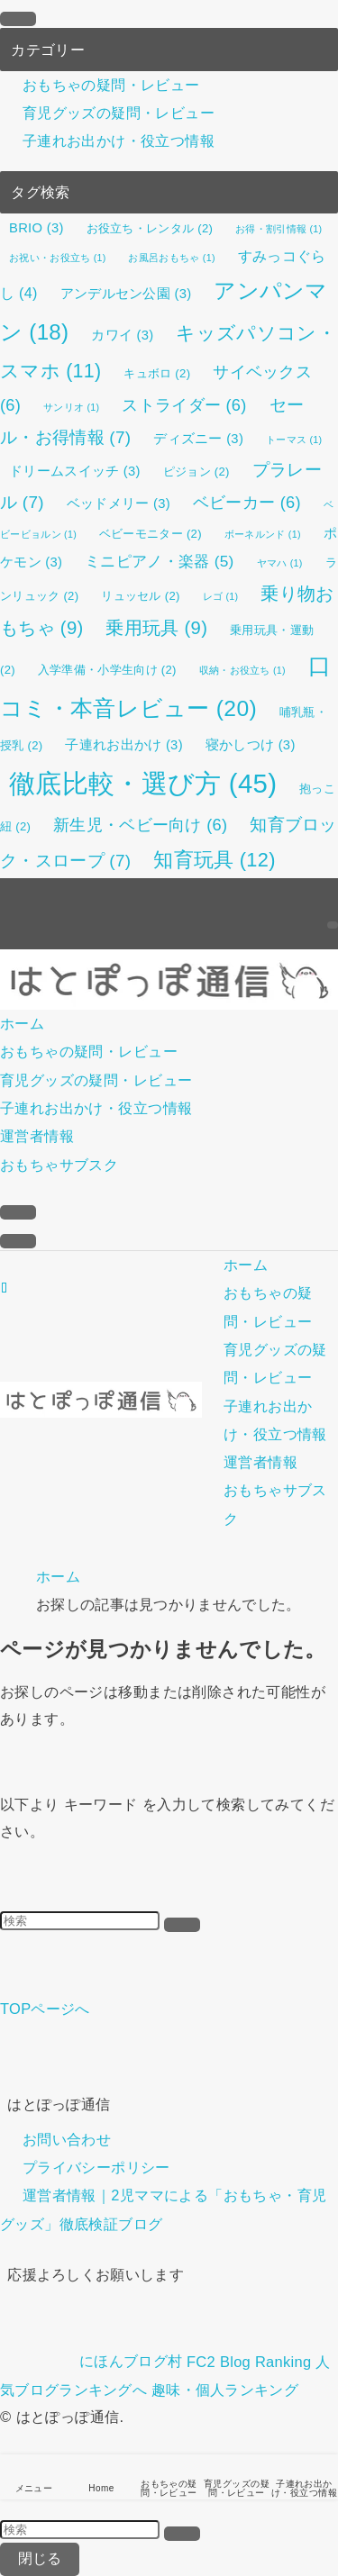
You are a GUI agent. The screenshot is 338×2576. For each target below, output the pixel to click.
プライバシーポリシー (96, 2168)
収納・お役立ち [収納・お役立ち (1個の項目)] (242, 670)
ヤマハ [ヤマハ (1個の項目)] (280, 563)
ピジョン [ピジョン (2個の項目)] (196, 471)
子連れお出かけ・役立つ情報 (119, 141)
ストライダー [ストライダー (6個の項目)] (184, 405)
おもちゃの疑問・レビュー (111, 85)
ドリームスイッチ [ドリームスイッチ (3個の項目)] (75, 471)
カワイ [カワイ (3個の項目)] (122, 335)
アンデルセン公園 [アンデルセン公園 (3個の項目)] (126, 293)
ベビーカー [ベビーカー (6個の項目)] (247, 503)
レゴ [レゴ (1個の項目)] (221, 596)
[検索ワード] (80, 1920)
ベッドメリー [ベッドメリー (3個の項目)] (118, 503)
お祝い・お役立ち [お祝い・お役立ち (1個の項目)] (57, 257)
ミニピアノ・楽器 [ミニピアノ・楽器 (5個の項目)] (159, 561)
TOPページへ (45, 2008)
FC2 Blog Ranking (249, 2361)
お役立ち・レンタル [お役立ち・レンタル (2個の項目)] (150, 228)
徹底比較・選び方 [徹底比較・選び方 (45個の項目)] (143, 783)
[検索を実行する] (182, 1925)
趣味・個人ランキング (224, 2389)
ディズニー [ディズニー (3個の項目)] (198, 438)
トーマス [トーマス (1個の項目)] (294, 439)
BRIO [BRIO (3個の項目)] (36, 228)
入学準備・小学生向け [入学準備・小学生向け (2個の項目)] (107, 669)
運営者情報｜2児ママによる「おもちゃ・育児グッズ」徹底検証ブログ (163, 2210)
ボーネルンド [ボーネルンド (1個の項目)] (262, 534)
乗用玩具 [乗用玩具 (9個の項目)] (156, 628)
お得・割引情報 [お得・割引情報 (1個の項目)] (278, 228)
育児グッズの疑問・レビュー (119, 112)
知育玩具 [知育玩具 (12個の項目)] (214, 859)
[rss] (332, 891)
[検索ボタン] (18, 1212)
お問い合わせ (67, 2139)
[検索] (332, 925)
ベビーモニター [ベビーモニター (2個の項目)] (150, 533)
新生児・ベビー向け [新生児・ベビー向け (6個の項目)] (140, 825)
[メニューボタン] (18, 1241)
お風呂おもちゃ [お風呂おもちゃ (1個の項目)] (171, 257)
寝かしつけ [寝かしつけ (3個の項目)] (251, 745)
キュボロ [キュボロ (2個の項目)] (156, 373)
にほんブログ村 (91, 2361)
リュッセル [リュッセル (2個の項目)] (140, 596)
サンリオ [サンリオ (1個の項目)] (71, 407)
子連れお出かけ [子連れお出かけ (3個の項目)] (123, 745)
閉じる (39, 2558)
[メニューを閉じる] (18, 19)
